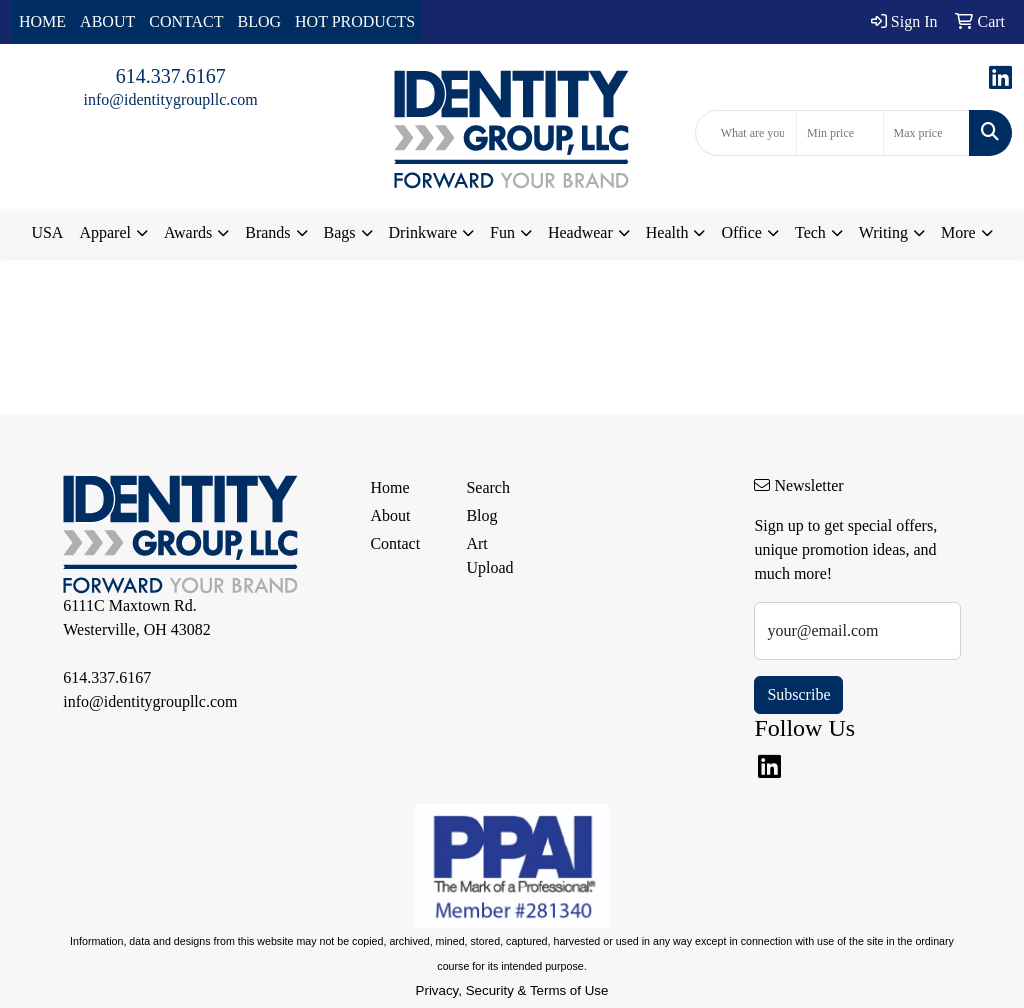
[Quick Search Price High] (926, 133)
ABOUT (107, 21)
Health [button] (667, 232)
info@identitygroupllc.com (171, 99)
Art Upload (489, 555)
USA (47, 232)
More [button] (958, 232)
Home (389, 487)
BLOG (260, 21)
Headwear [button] (580, 232)
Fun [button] (502, 232)
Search (488, 487)
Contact (395, 543)
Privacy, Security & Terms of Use (512, 990)
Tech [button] (810, 232)
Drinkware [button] (423, 232)
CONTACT (186, 21)
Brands (267, 232)
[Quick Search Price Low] (839, 133)
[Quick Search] (746, 133)
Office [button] (741, 232)
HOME (42, 21)
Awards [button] (188, 232)
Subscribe (798, 694)
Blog (481, 515)
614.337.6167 (171, 76)
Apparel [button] (105, 232)
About (390, 515)
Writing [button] (883, 232)
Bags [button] (340, 232)
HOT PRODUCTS (355, 21)
